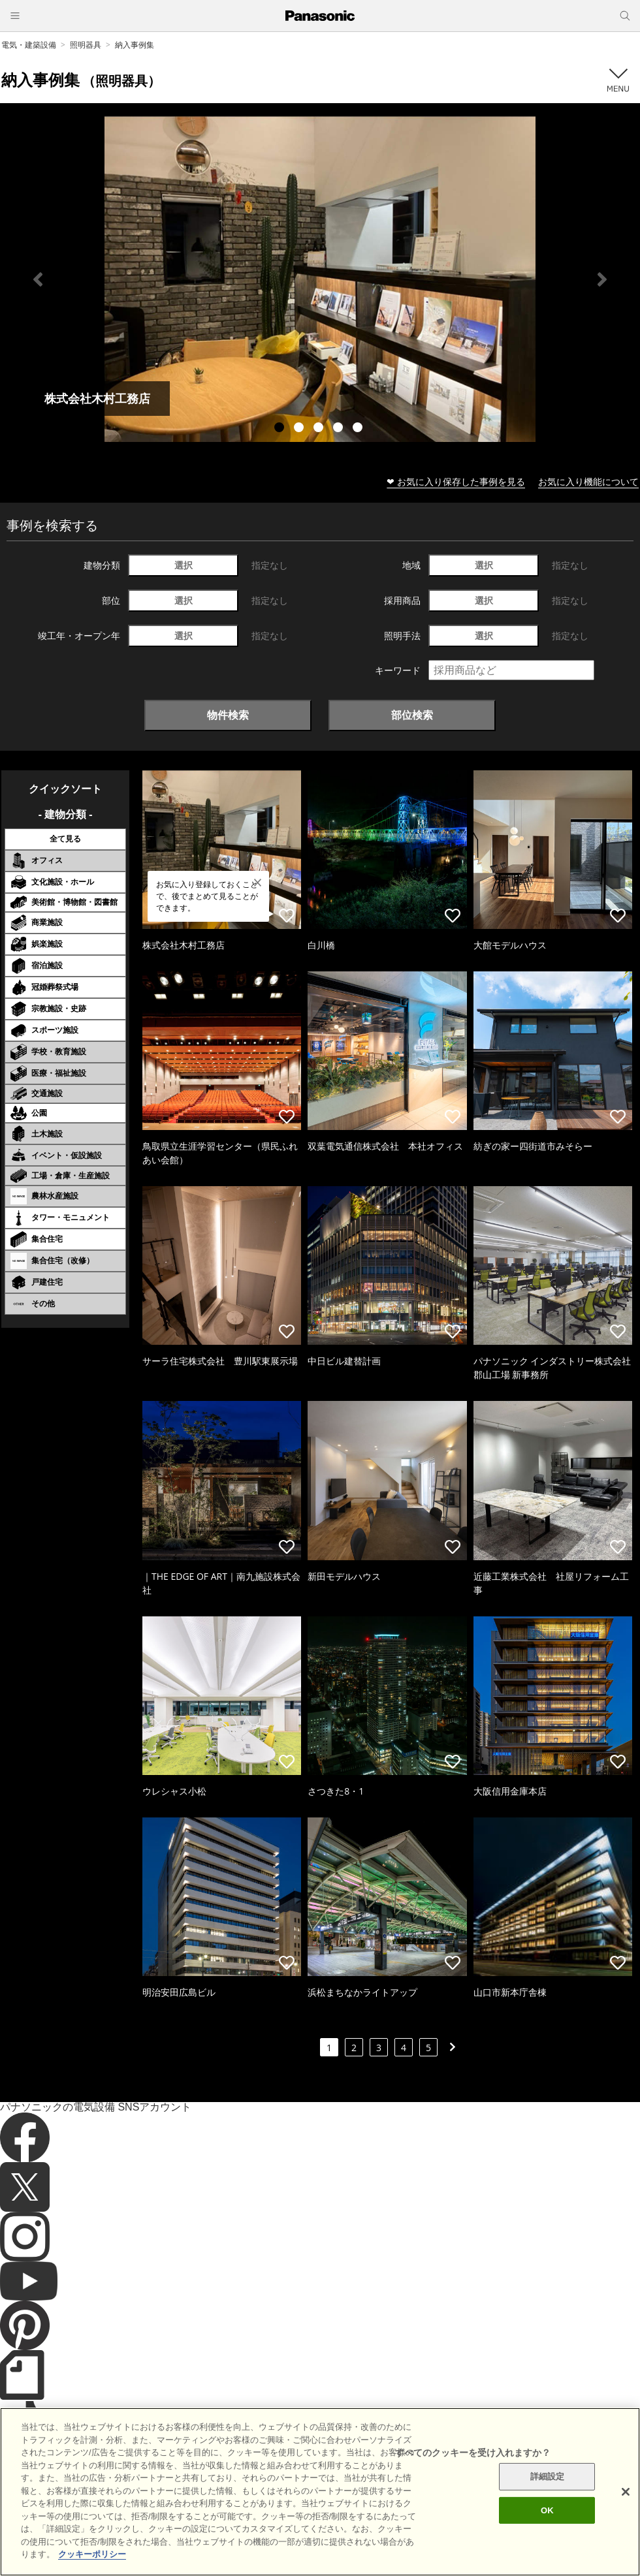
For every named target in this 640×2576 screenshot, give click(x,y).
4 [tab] (339, 428)
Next (602, 279)
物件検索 (228, 715)
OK (547, 2527)
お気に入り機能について (588, 481)
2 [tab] (300, 428)
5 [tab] (359, 428)
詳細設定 (547, 2493)
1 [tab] (280, 428)
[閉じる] (625, 2508)
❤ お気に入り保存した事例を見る (456, 481)
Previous (38, 279)
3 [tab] (320, 428)
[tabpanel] (320, 279)
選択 (183, 565)
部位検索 (412, 715)
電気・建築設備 (28, 44)
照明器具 (85, 44)
